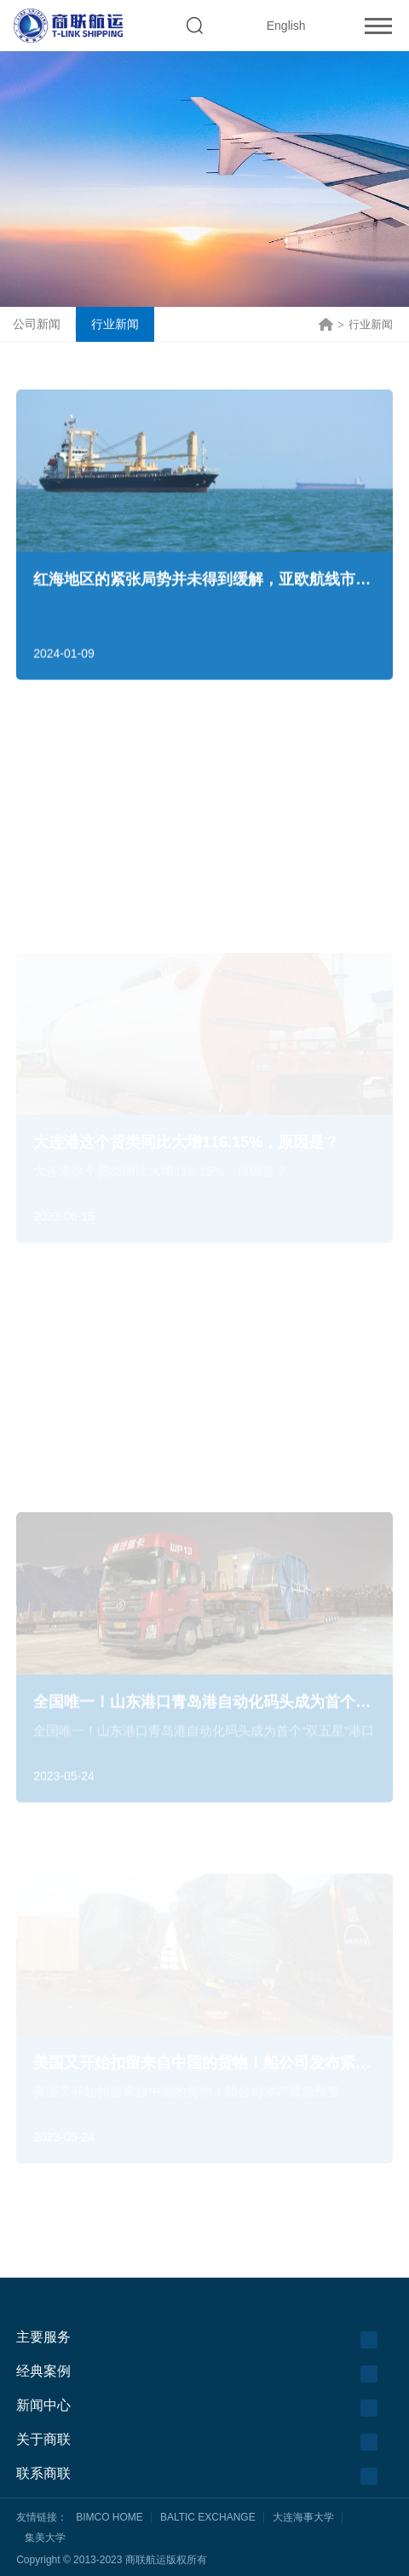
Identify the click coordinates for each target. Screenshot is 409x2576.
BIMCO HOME (109, 2517)
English (286, 25)
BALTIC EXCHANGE (208, 2517)
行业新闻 (115, 324)
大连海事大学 (303, 2517)
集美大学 (45, 2538)
